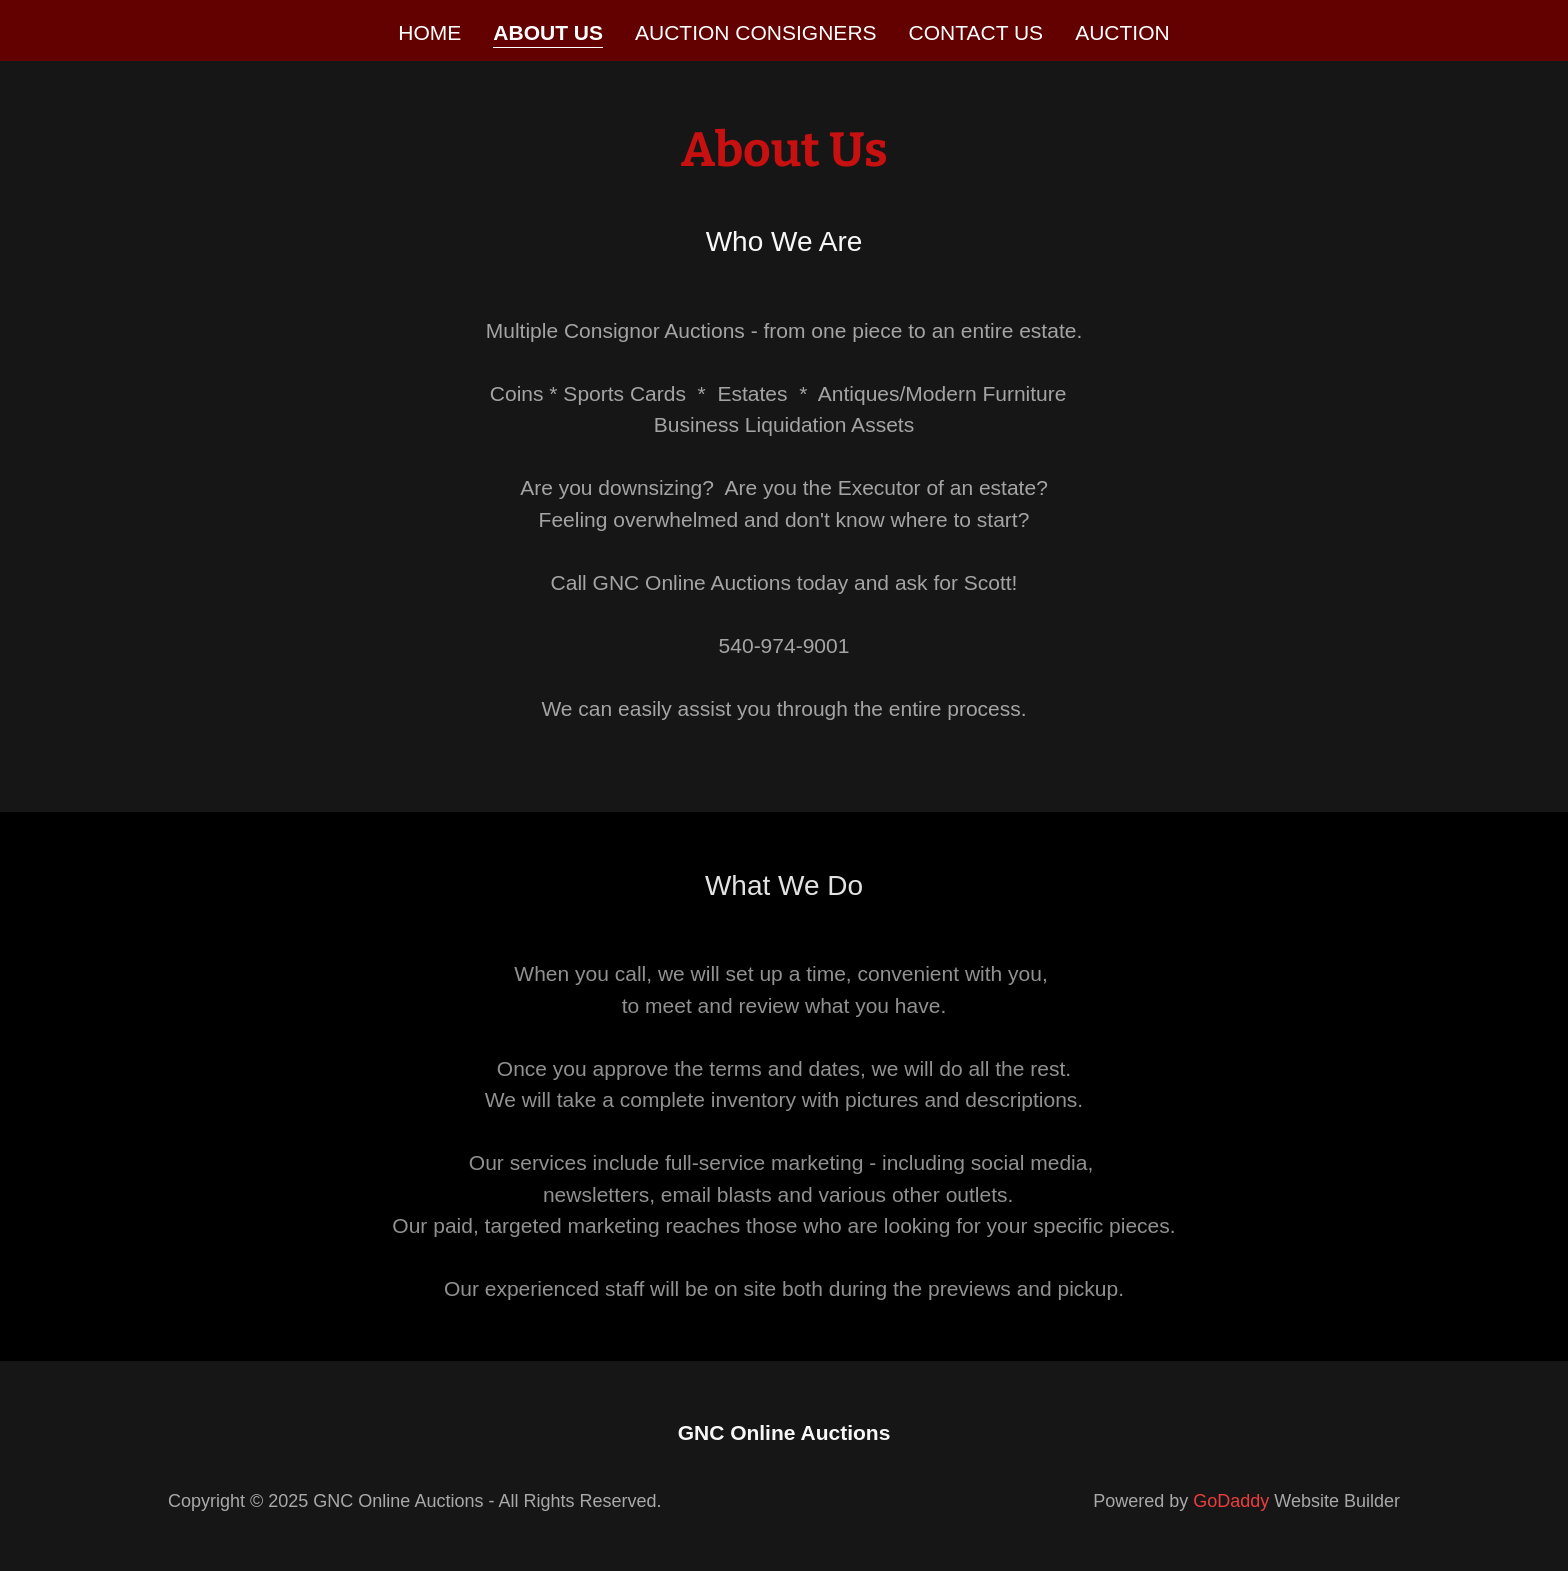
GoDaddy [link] (1231, 1501)
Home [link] (429, 32)
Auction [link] (1122, 32)
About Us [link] (548, 32)
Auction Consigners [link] (756, 32)
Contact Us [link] (976, 32)
